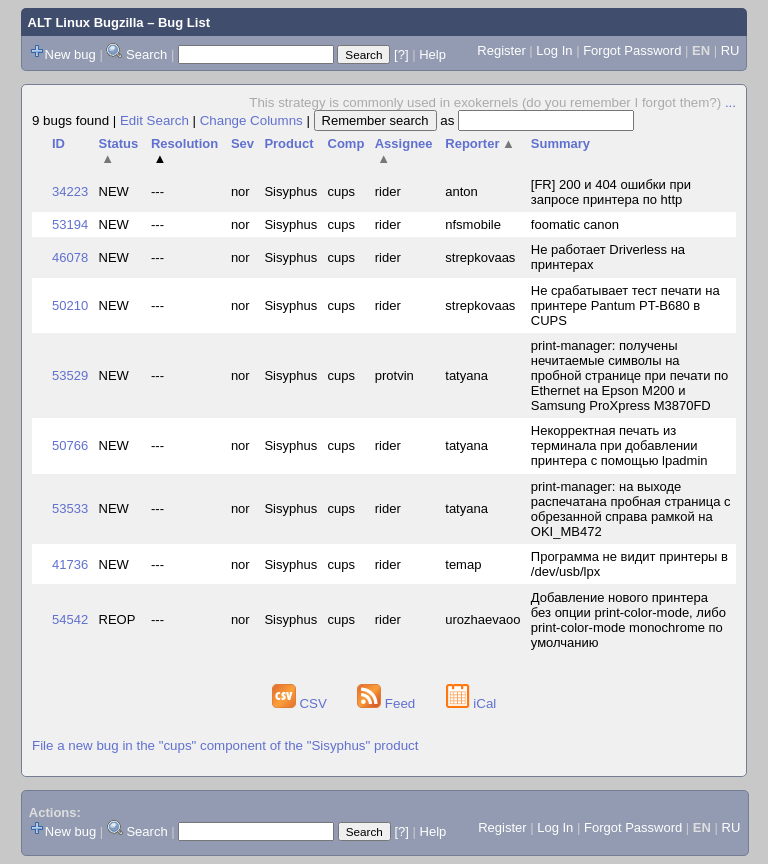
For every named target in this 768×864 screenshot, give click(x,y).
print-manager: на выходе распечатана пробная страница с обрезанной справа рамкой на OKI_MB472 (631, 509)
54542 (70, 619)
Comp (346, 143)
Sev (242, 143)
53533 (70, 508)
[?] (401, 54)
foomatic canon (575, 224)
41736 (70, 564)
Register (501, 50)
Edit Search (154, 120)
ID (58, 143)
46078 (70, 257)
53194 (70, 224)
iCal (471, 703)
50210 (70, 305)
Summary (560, 143)
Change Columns (251, 120)
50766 (70, 445)
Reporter (480, 143)
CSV (301, 703)
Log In (554, 50)
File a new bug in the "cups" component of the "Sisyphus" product (225, 745)
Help (432, 54)
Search (146, 54)
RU (730, 50)
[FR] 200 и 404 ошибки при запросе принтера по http (611, 192)
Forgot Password (632, 50)
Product (288, 143)
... (730, 102)
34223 (70, 191)
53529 (70, 375)
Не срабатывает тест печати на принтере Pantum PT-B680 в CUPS (625, 305)
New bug (70, 54)
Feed (388, 703)
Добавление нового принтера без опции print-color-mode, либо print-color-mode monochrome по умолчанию (628, 620)
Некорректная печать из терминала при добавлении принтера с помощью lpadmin (619, 445)
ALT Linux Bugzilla (86, 22)
